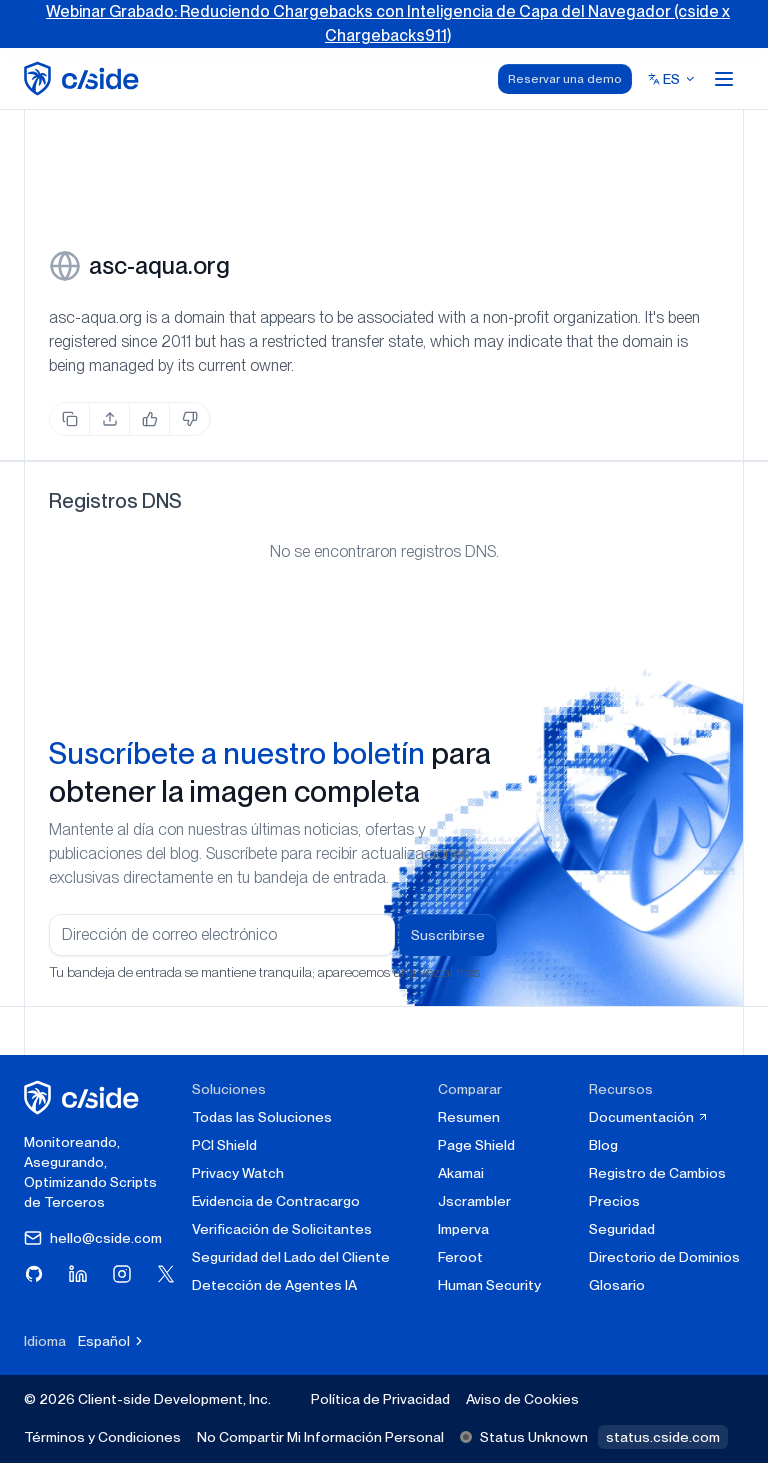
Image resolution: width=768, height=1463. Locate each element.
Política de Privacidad (380, 1399)
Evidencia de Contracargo (276, 1201)
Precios (614, 1201)
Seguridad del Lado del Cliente (291, 1257)
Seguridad (622, 1229)
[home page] (84, 78)
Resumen (469, 1117)
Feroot (460, 1257)
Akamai (461, 1173)
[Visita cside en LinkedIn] (78, 1274)
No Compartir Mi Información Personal (320, 1437)
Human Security (489, 1285)
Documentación (649, 1117)
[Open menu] (724, 79)
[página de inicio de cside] (84, 1097)
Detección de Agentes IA (274, 1285)
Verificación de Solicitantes (282, 1229)
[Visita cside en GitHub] (34, 1274)
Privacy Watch (238, 1173)
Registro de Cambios (657, 1173)
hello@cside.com (93, 1238)
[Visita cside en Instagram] (122, 1274)
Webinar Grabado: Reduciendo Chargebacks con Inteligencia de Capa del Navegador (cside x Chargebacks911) (388, 23)
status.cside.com (663, 1437)
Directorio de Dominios (664, 1257)
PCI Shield (224, 1145)
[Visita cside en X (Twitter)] (166, 1274)
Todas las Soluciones (262, 1117)
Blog (603, 1145)
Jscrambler (474, 1201)
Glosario (617, 1285)
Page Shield (476, 1145)
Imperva (463, 1229)
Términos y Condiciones (102, 1437)
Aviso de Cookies (522, 1399)
